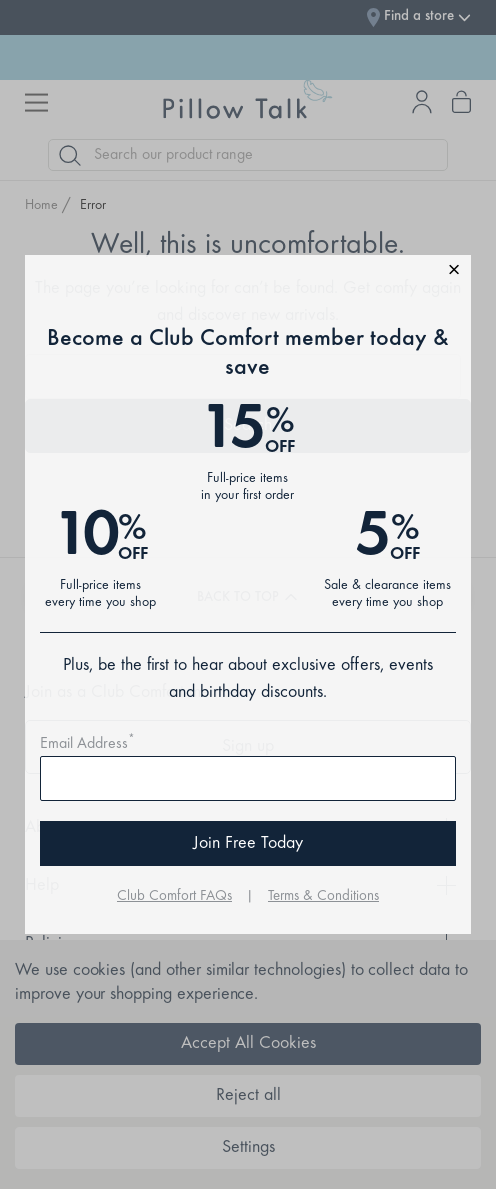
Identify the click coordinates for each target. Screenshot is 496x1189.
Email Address (87, 744)
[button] (248, 272)
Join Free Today (248, 844)
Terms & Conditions (323, 896)
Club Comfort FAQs (174, 896)
